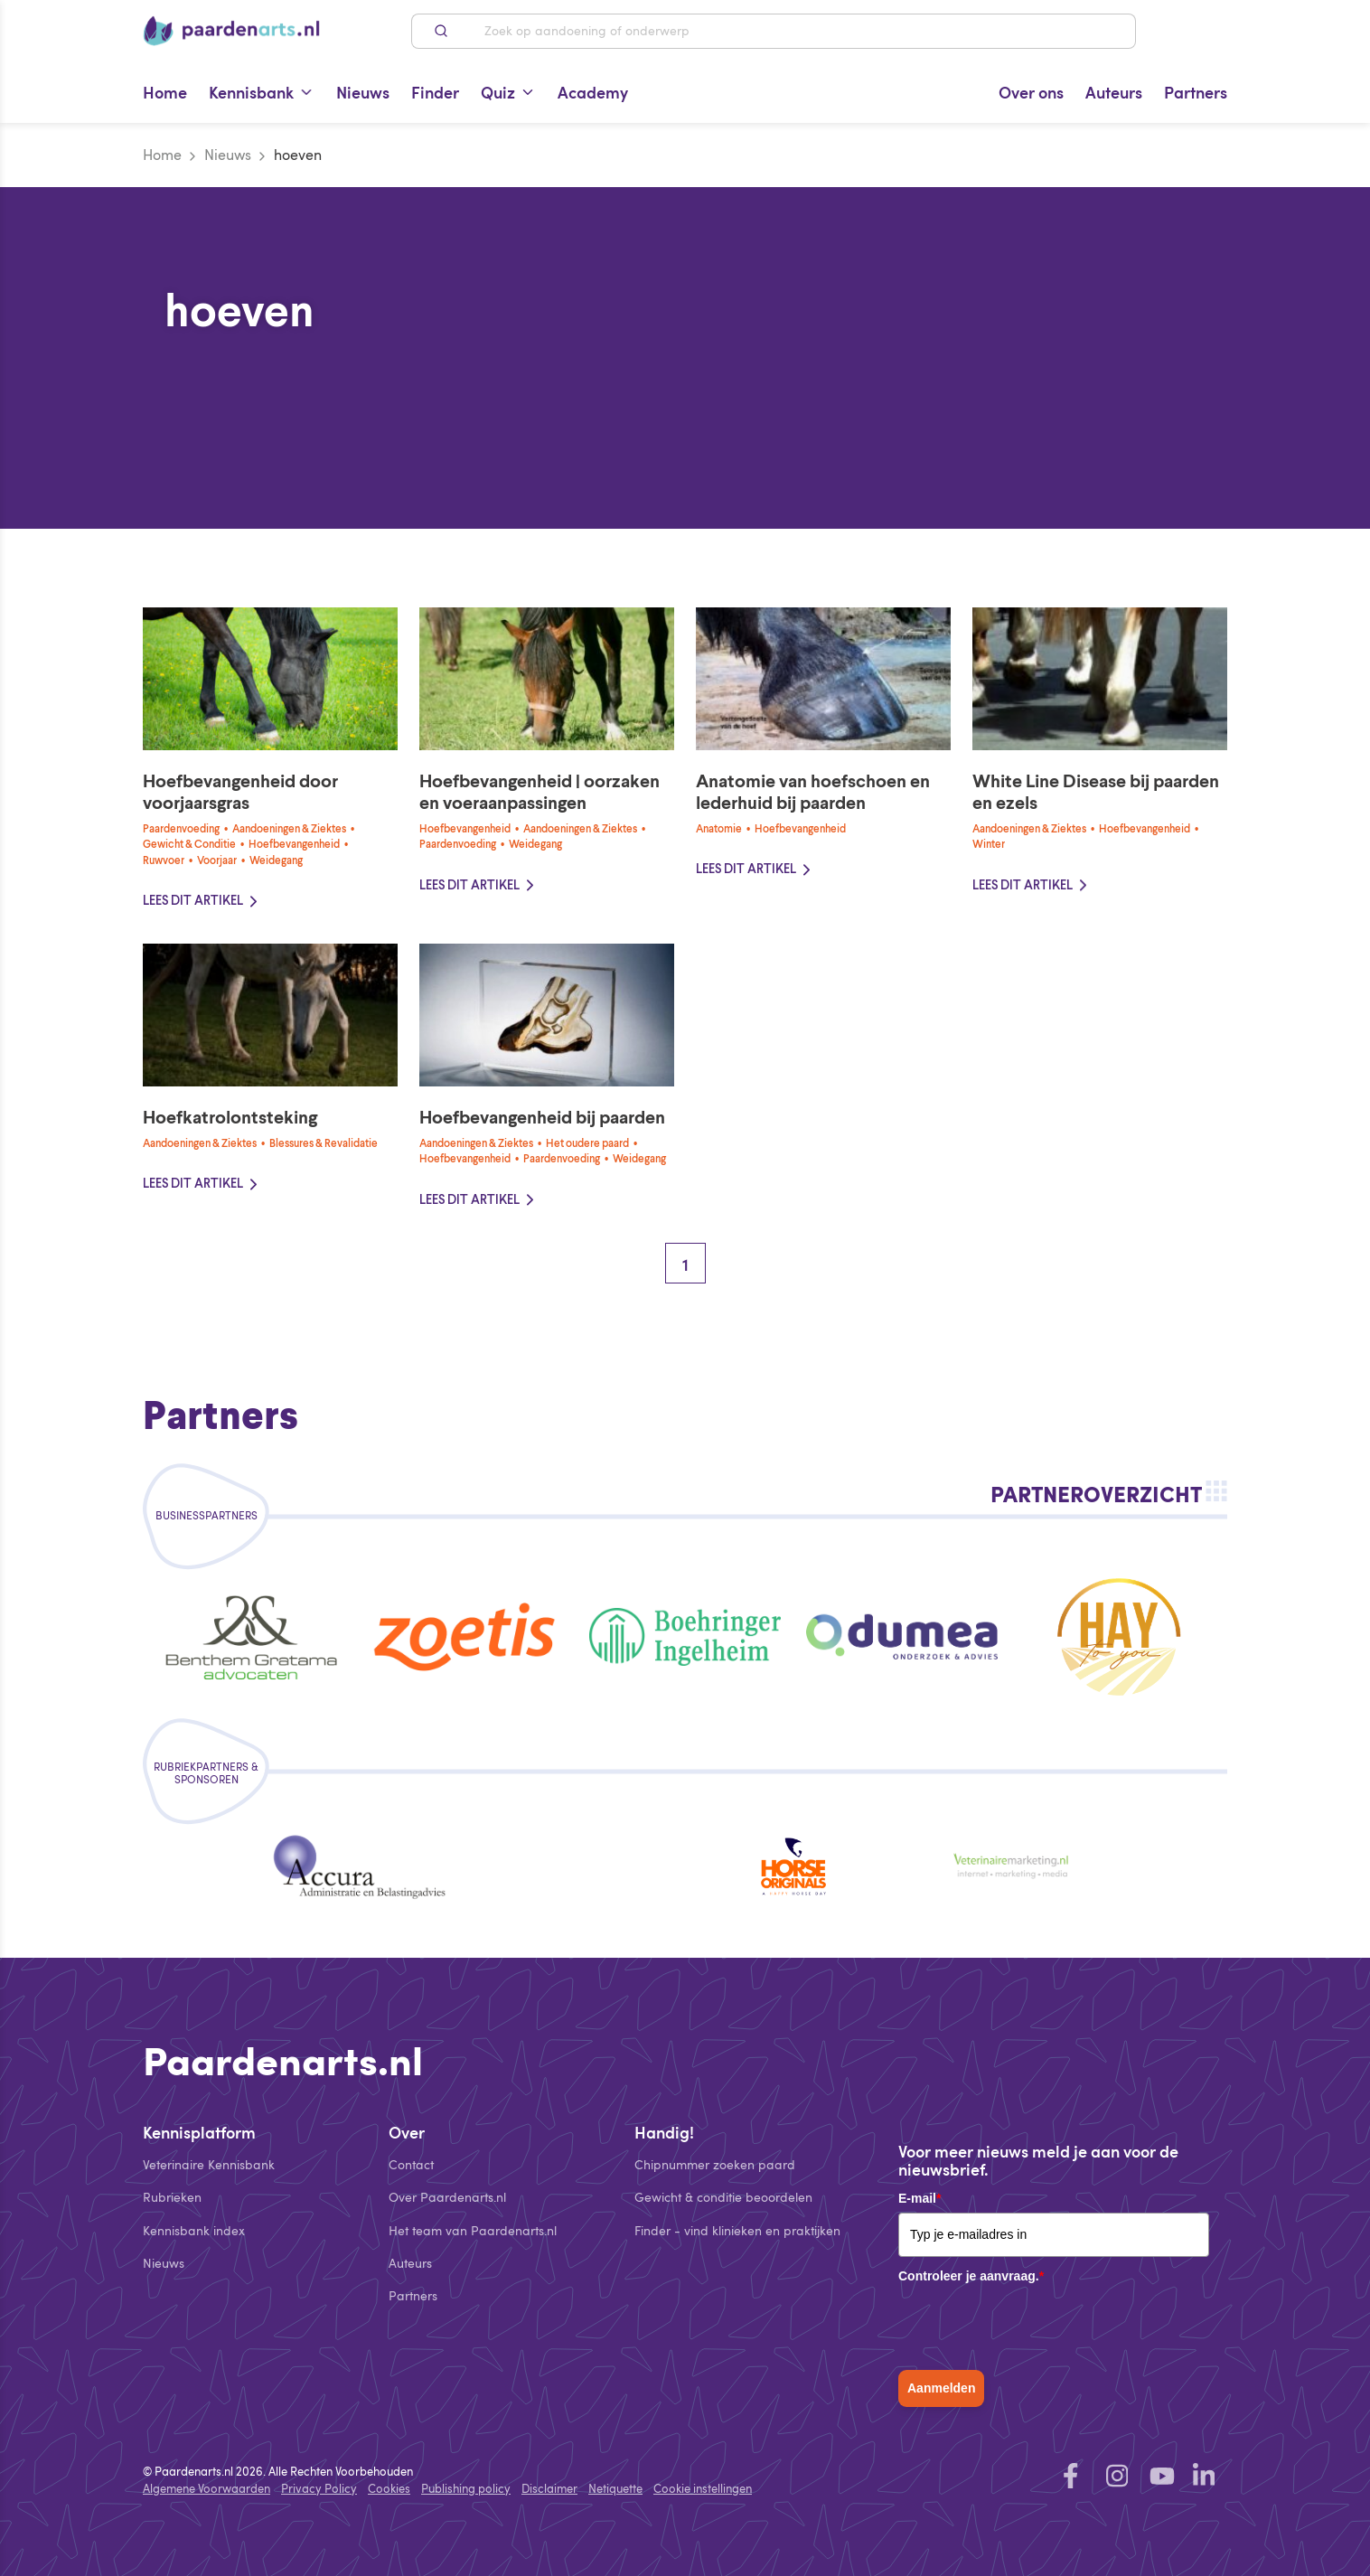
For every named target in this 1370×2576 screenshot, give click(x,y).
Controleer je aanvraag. (971, 2276)
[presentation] (1035, 2325)
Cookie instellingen (702, 2488)
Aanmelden (941, 2388)
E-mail (919, 2198)
